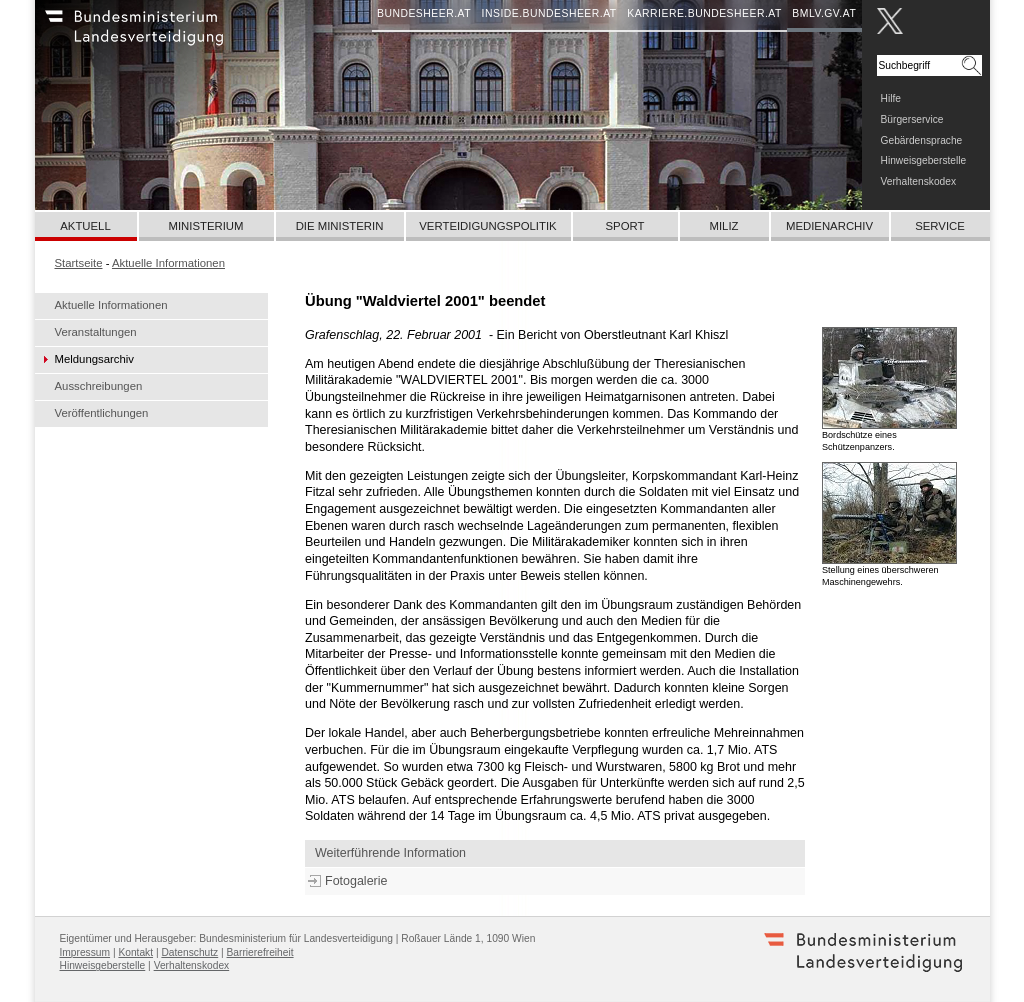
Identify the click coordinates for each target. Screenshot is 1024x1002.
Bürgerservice (912, 119)
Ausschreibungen (99, 386)
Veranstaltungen (96, 332)
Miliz (723, 226)
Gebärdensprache (922, 140)
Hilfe (891, 98)
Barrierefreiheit (260, 952)
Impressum (85, 952)
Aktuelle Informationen (111, 305)
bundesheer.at (424, 13)
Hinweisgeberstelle (924, 160)
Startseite (79, 263)
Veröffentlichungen (102, 413)
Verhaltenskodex (919, 181)
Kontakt (135, 952)
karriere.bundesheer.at (704, 13)
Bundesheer (160, 35)
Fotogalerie (356, 881)
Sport (625, 226)
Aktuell (85, 226)
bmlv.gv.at (824, 13)
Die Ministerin (340, 226)
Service (940, 226)
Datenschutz (189, 952)
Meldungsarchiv (95, 359)
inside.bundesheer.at (549, 13)
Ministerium (205, 226)
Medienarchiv (829, 226)
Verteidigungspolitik (487, 226)
